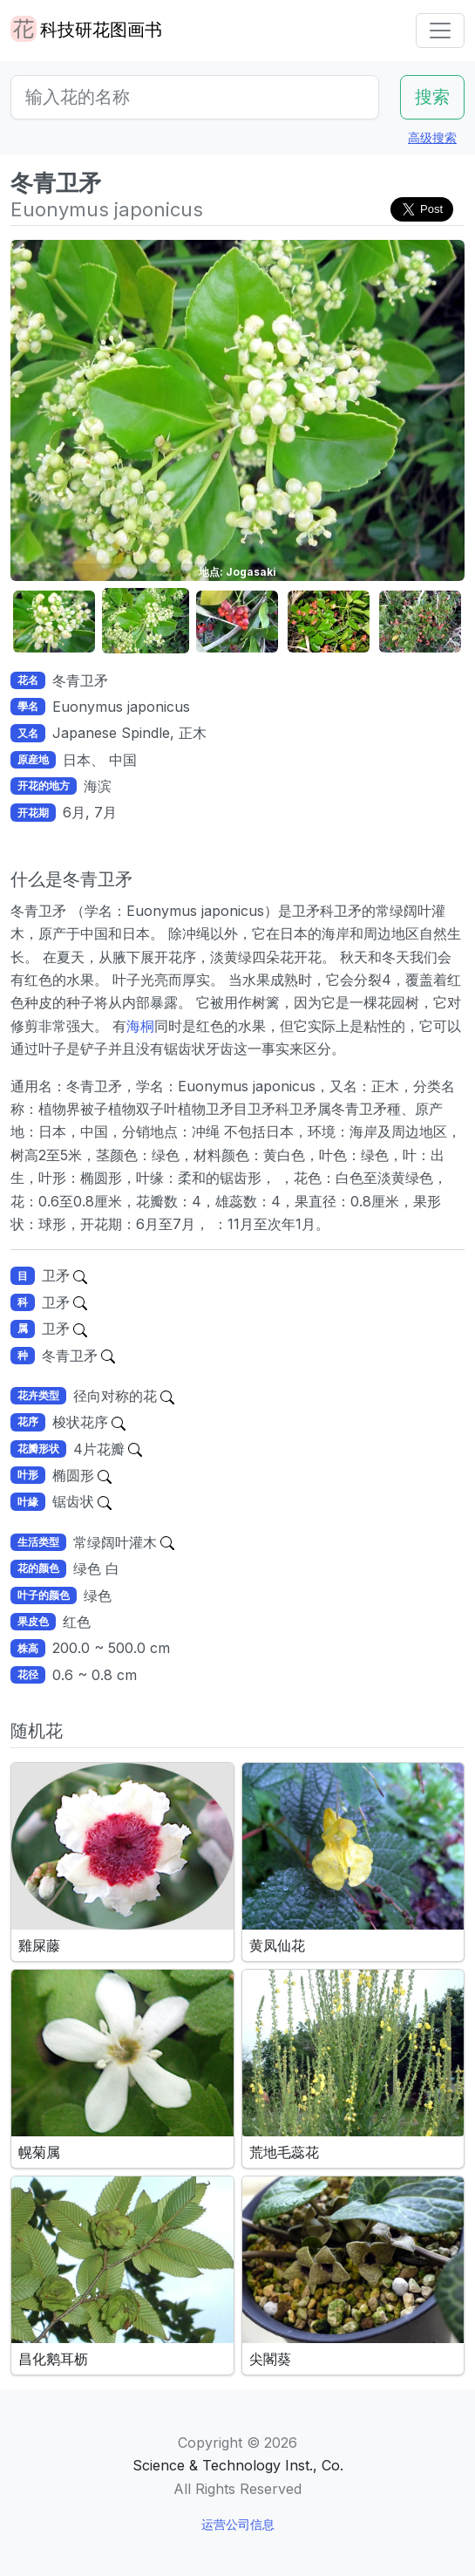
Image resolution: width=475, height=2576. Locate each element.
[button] (54, 621)
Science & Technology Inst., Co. (237, 2465)
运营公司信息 (238, 2524)
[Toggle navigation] (440, 30)
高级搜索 (432, 137)
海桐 (140, 1026)
